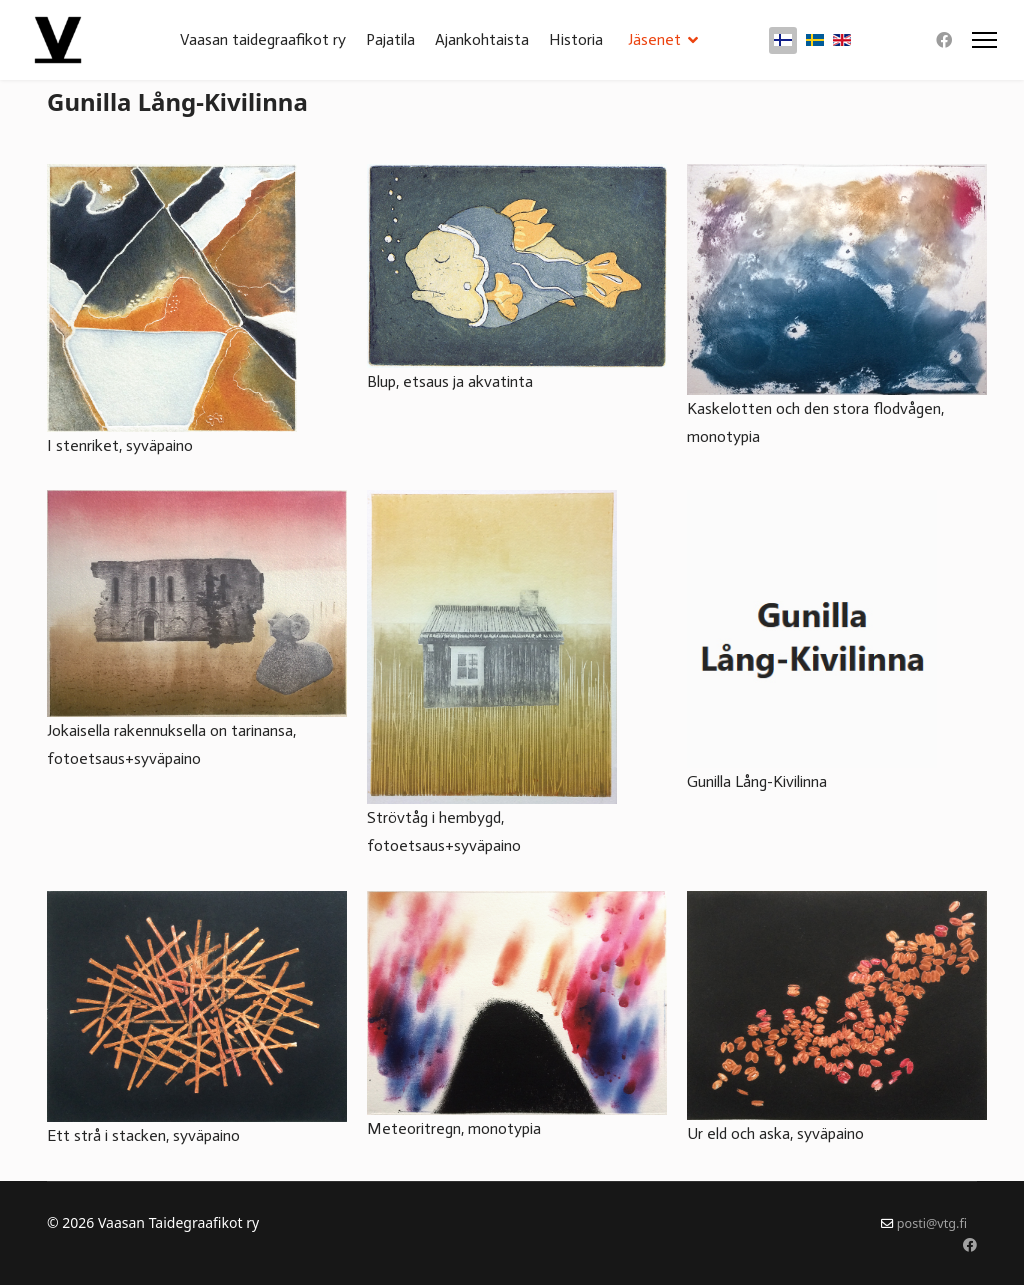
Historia (576, 39)
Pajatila (390, 39)
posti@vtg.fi (932, 1223)
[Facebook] (944, 40)
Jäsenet (654, 39)
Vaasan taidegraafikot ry (263, 39)
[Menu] (984, 40)
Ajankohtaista (482, 39)
